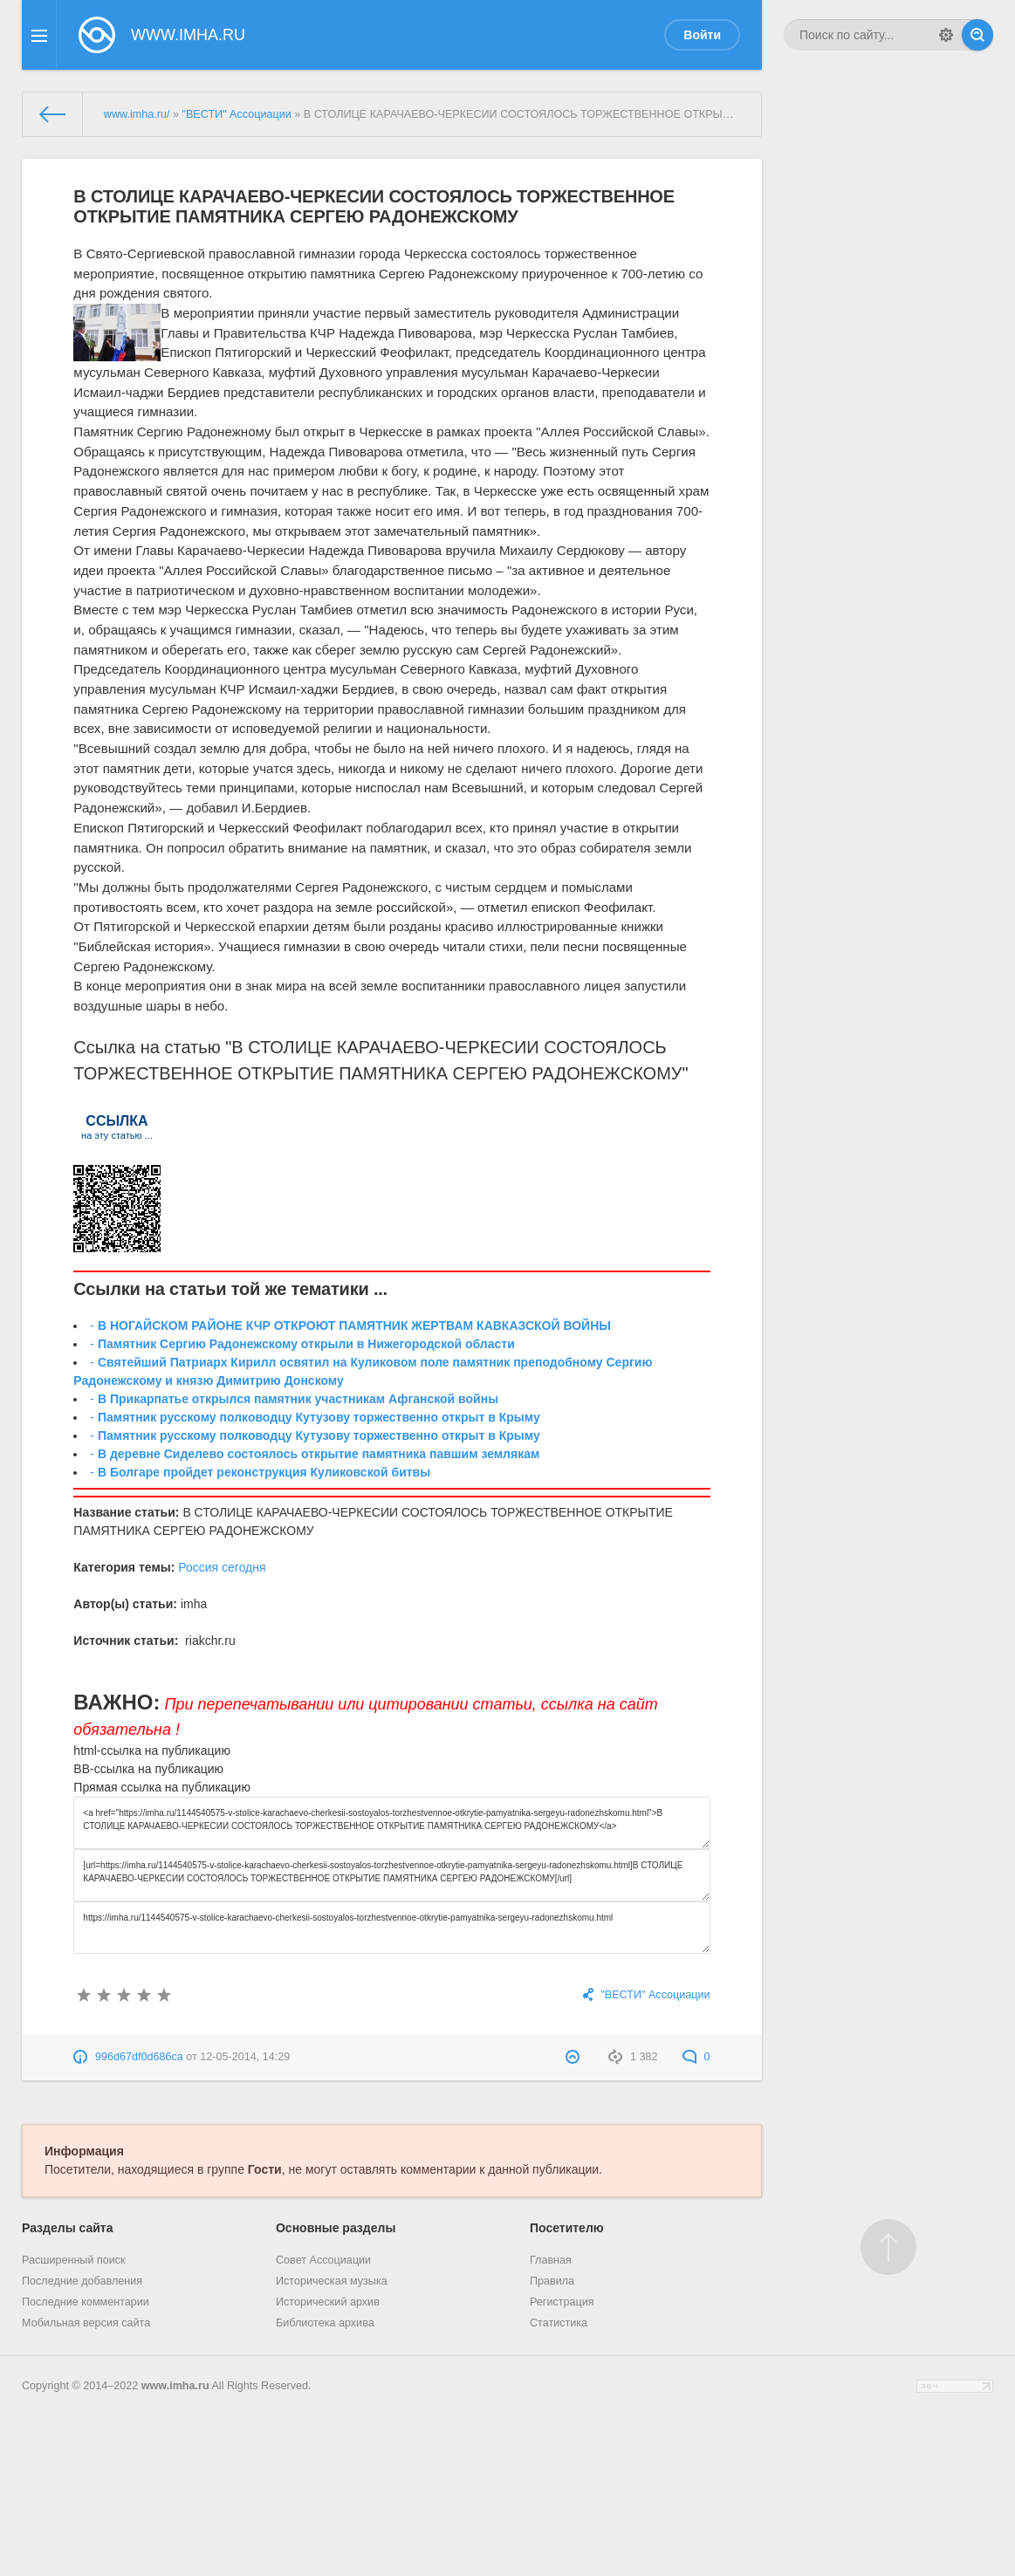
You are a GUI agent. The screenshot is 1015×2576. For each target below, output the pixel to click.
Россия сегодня (221, 1567)
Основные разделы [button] (335, 2228)
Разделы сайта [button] (67, 2228)
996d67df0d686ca (139, 2057)
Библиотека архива (325, 2323)
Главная (551, 2260)
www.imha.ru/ (137, 114)
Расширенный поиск (74, 2260)
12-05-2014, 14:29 (245, 2057)
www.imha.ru (175, 2386)
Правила (552, 2281)
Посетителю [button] (567, 2228)
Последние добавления (82, 2281)
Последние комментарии (85, 2302)
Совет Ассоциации (323, 2260)
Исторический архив (328, 2302)
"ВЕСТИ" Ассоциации (236, 114)
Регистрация (562, 2302)
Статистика (558, 2323)
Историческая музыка (331, 2281)
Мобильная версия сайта (86, 2323)
